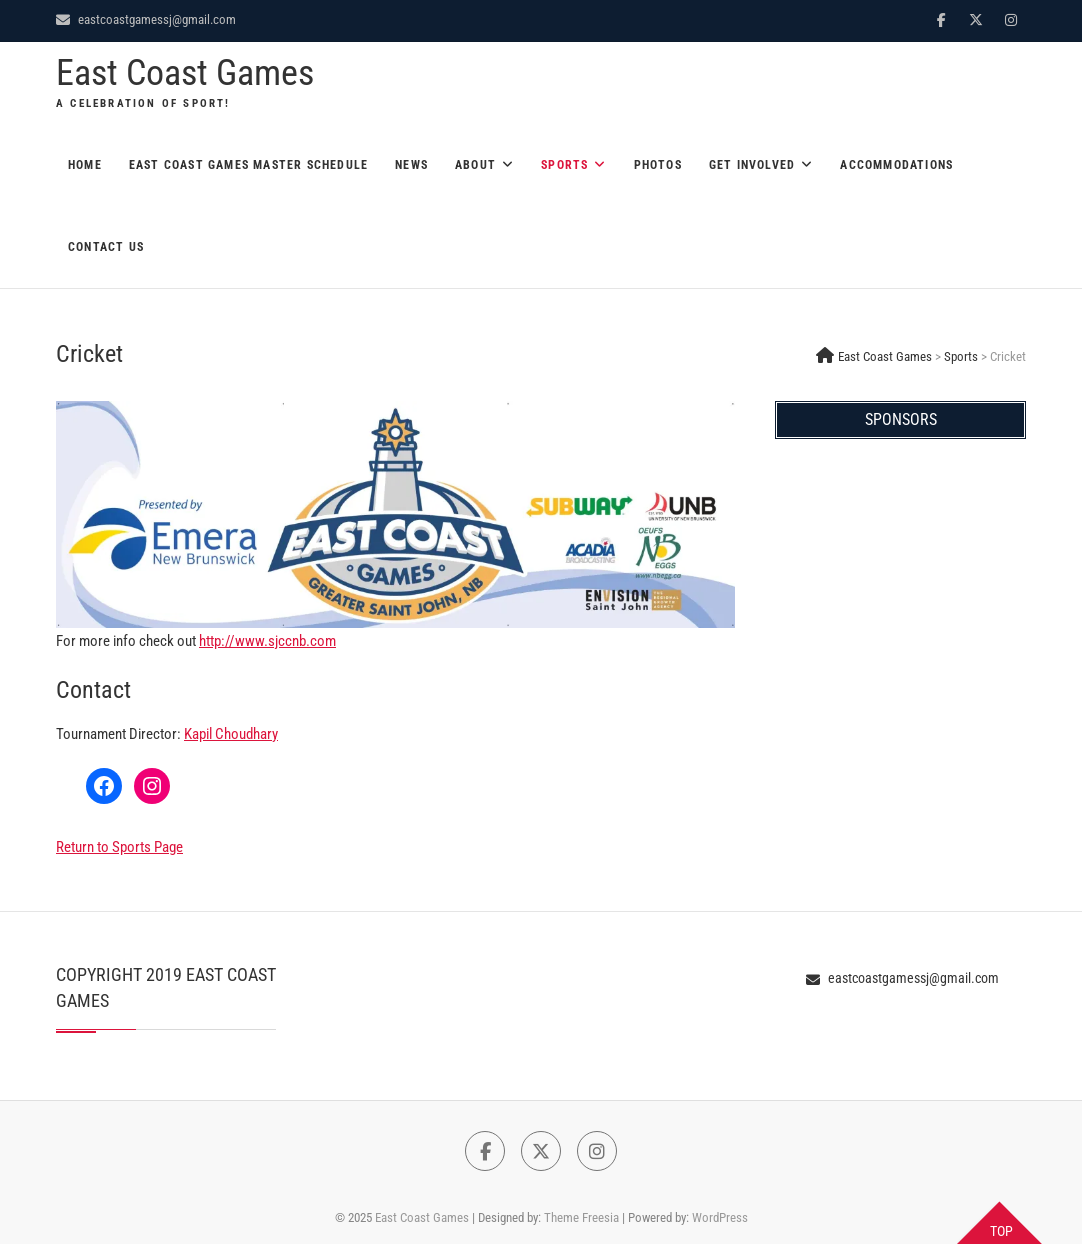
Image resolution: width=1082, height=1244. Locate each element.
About (475, 165)
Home (85, 165)
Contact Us (106, 247)
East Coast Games (185, 73)
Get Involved (752, 165)
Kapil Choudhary (231, 734)
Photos (658, 165)
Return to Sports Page (119, 847)
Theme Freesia (581, 1217)
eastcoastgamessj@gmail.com (146, 19)
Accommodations (896, 165)
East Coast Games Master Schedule (248, 165)
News (411, 165)
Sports (564, 165)
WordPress (720, 1217)
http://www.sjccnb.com (267, 641)
